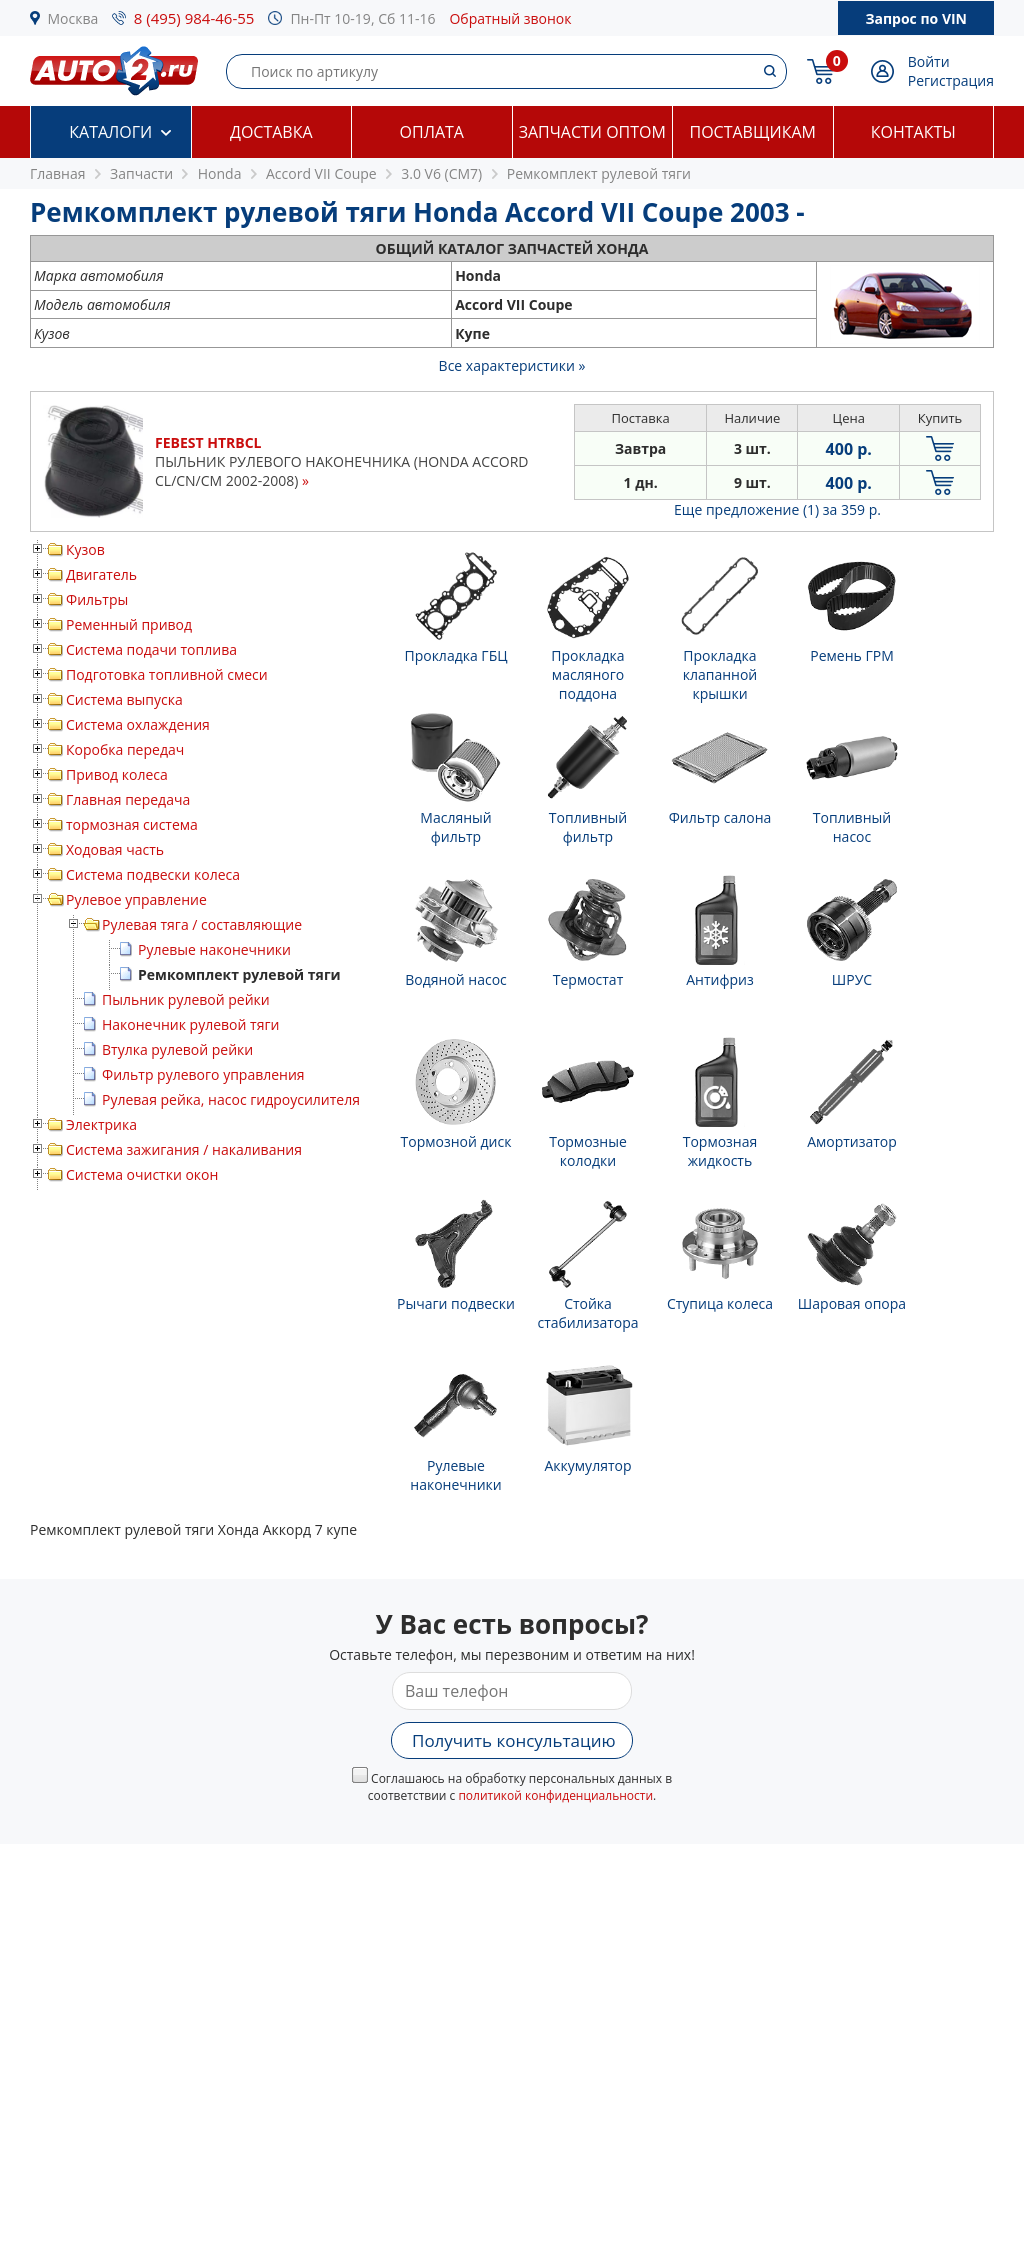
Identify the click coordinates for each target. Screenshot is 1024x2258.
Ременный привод (129, 624)
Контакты (913, 132)
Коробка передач (125, 749)
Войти (929, 61)
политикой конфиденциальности (555, 1795)
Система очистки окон (142, 1174)
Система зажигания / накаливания (184, 1149)
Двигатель (101, 574)
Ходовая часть (115, 849)
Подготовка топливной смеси (167, 674)
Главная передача (128, 799)
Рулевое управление (136, 899)
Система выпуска (124, 699)
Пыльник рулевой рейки (186, 999)
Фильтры (97, 599)
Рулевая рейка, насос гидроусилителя (231, 1099)
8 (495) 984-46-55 (194, 18)
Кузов (85, 549)
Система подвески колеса (153, 874)
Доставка (271, 132)
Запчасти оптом (592, 132)
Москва (73, 18)
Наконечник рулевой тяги (190, 1024)
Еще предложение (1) (777, 509)
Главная (58, 173)
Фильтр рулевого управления (203, 1074)
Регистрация (951, 80)
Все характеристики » (512, 365)
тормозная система (132, 824)
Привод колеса (117, 774)
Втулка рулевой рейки (177, 1049)
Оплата (432, 132)
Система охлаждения (138, 724)
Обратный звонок (510, 18)
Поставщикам (753, 132)
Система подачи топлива (151, 649)
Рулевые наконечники (214, 949)
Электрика (101, 1124)
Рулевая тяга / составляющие (202, 924)
